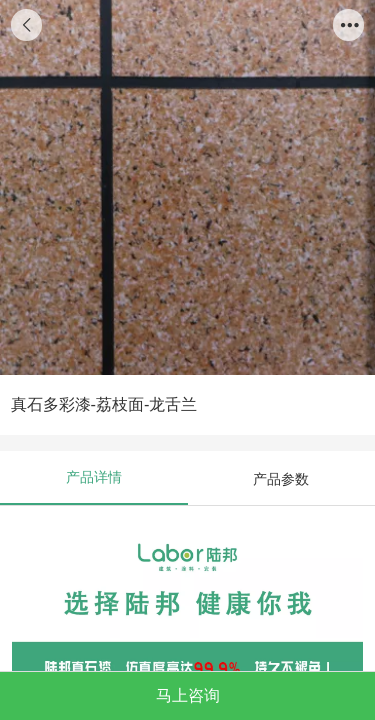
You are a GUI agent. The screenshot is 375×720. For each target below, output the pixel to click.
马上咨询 (188, 695)
